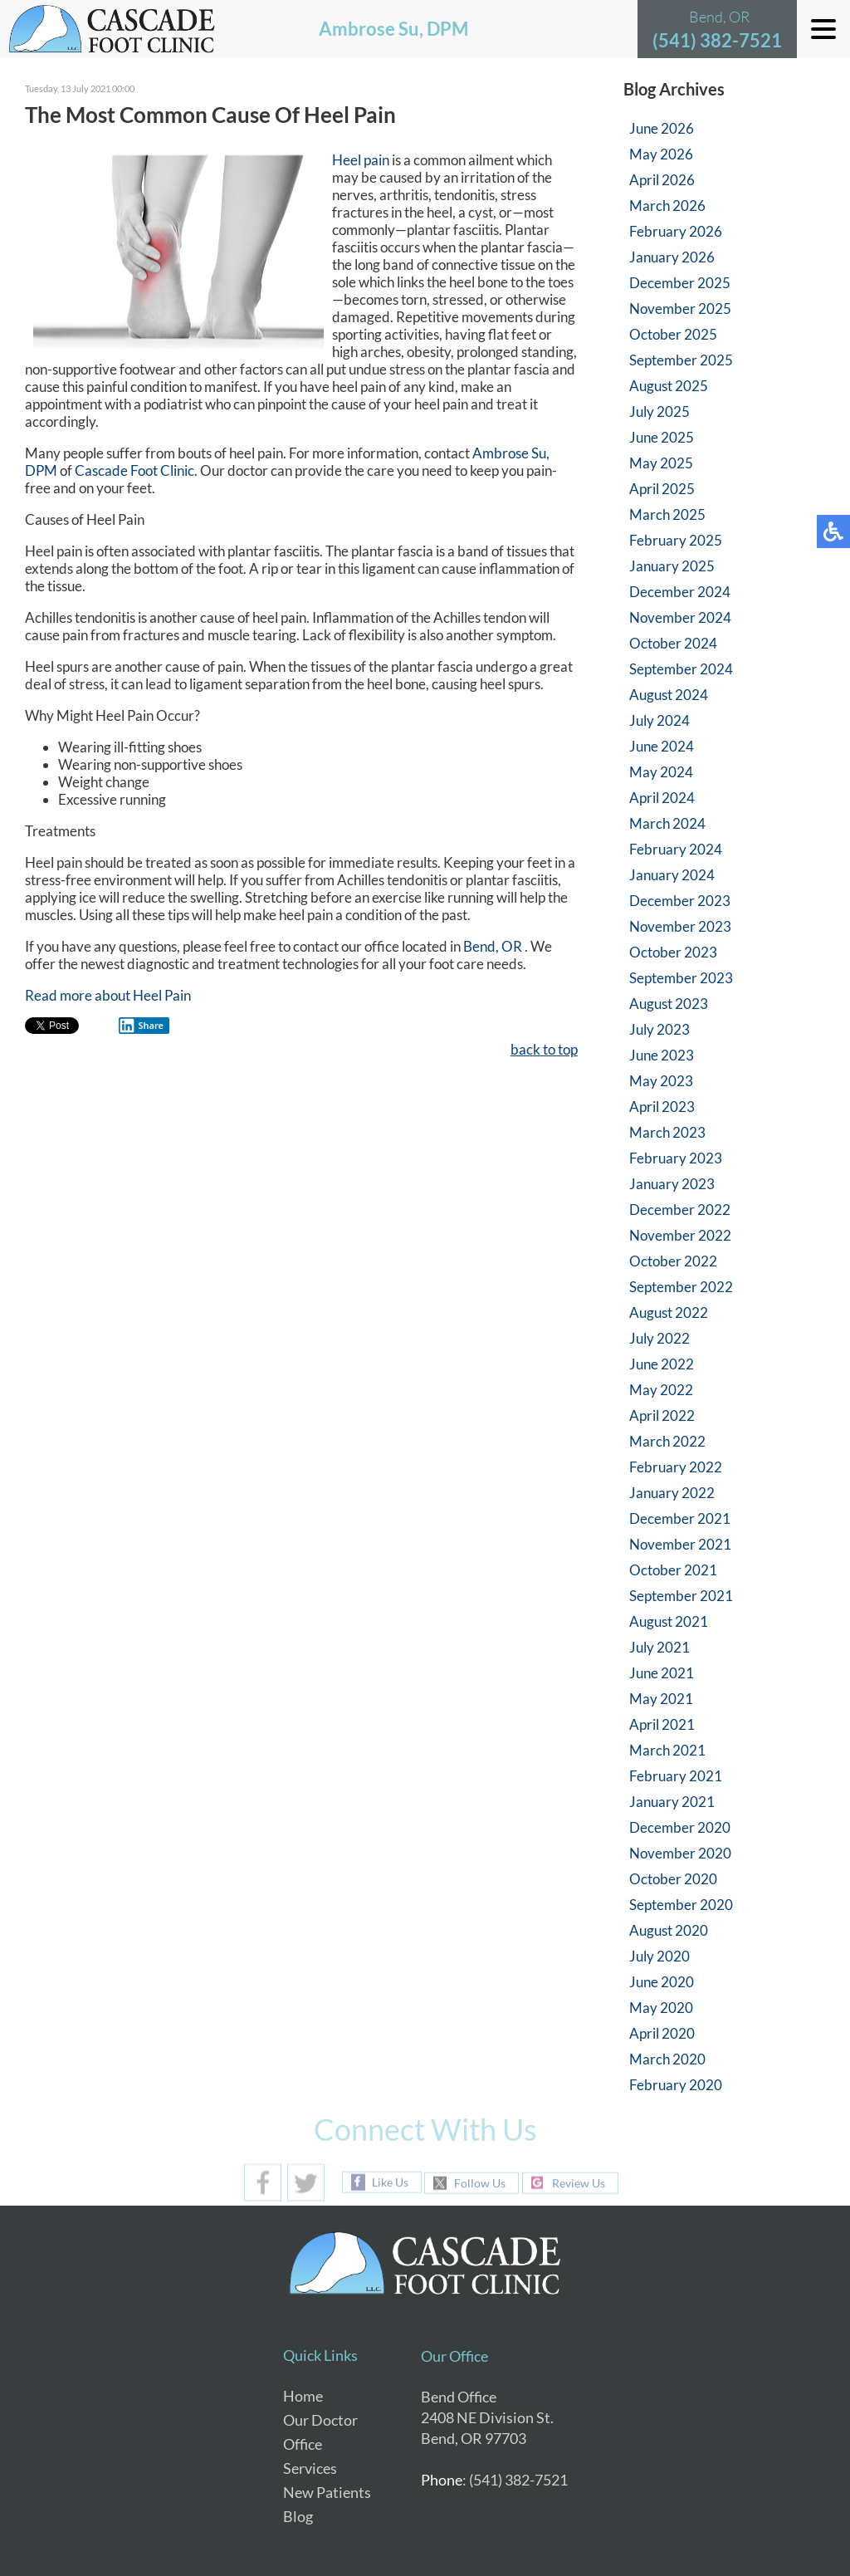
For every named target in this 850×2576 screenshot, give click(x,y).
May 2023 (661, 1081)
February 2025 (675, 540)
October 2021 (673, 1570)
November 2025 (680, 308)
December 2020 (679, 1827)
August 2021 (668, 1621)
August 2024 (668, 694)
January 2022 (672, 1492)
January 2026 (672, 257)
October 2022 (673, 1261)
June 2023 (661, 1055)
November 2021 (680, 1544)
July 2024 (659, 720)
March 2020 (667, 2059)
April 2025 (662, 488)
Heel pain (360, 160)
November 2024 (680, 617)
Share (141, 1026)
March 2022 (667, 1441)
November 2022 (680, 1235)
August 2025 (668, 385)
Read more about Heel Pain (108, 996)
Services (310, 2468)
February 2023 (675, 1158)
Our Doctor (320, 2420)
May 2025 (661, 463)
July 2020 (659, 1956)
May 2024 (661, 772)
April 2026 (662, 180)
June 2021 (661, 1673)
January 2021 (672, 1801)
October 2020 (673, 1879)
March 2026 (667, 205)
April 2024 (662, 797)
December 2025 (679, 282)
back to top (544, 1050)
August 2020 (668, 1930)
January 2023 (672, 1184)
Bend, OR (492, 947)
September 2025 (681, 360)
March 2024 (667, 823)
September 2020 (681, 1904)
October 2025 (673, 334)
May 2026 (661, 154)
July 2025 (659, 411)
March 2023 (667, 1132)
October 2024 (673, 643)
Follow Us (480, 2183)
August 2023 (668, 1003)
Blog (298, 2516)
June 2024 (661, 746)
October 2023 (673, 952)
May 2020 (661, 2007)
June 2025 (661, 437)
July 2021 (659, 1647)
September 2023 (681, 978)
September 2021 (681, 1595)
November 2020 (680, 1853)
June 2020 (661, 1982)
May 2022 (661, 1389)
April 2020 (662, 2033)
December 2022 (679, 1209)
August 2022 (668, 1312)
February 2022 (675, 1467)
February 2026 (675, 231)
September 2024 (681, 669)
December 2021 (679, 1518)
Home (303, 2396)
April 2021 (662, 1724)
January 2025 (672, 566)
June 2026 (661, 128)
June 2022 (661, 1364)
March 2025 (667, 514)
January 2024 (672, 875)
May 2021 (661, 1698)
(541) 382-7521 (717, 40)
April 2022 (662, 1415)
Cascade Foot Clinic (134, 471)
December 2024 (679, 591)
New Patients (327, 2492)
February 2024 (675, 849)
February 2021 (675, 1776)
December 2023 (679, 900)
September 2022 (681, 1286)
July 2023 (659, 1029)
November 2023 (680, 926)
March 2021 (667, 1750)
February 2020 (675, 2085)
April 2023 (662, 1106)
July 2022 (659, 1338)
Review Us (578, 2183)
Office (302, 2444)
